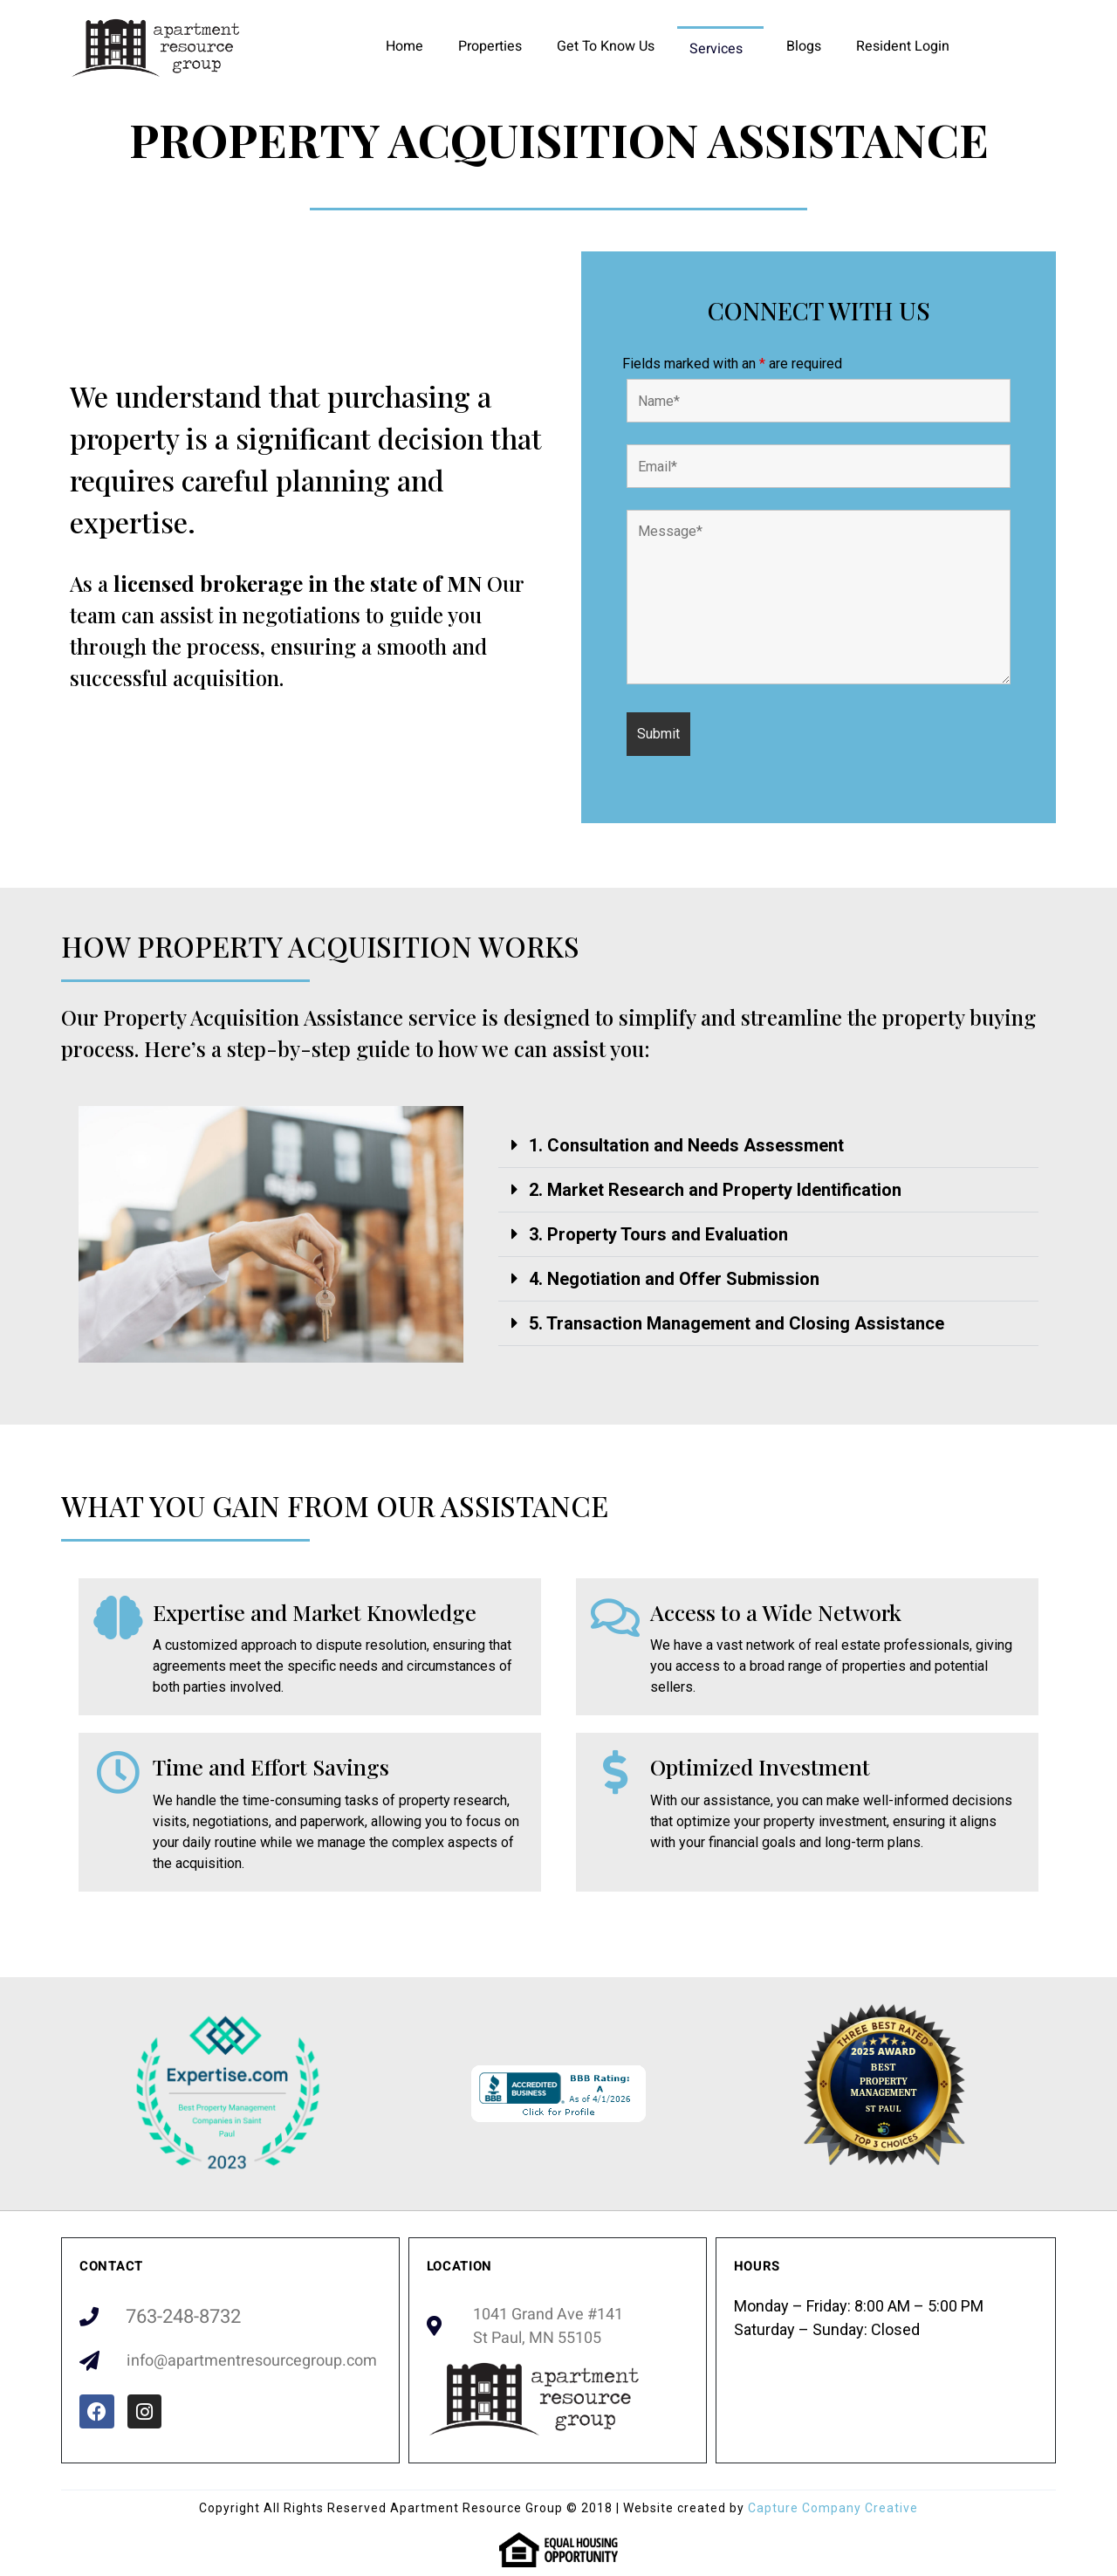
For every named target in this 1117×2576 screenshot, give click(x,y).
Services (716, 48)
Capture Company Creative (833, 2508)
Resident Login (902, 46)
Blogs (803, 46)
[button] (768, 1145)
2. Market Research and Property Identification (715, 1189)
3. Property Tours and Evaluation (658, 1234)
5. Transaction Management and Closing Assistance (736, 1323)
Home (404, 46)
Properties (490, 46)
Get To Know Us (605, 46)
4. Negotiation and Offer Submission (674, 1278)
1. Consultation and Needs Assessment (686, 1145)
